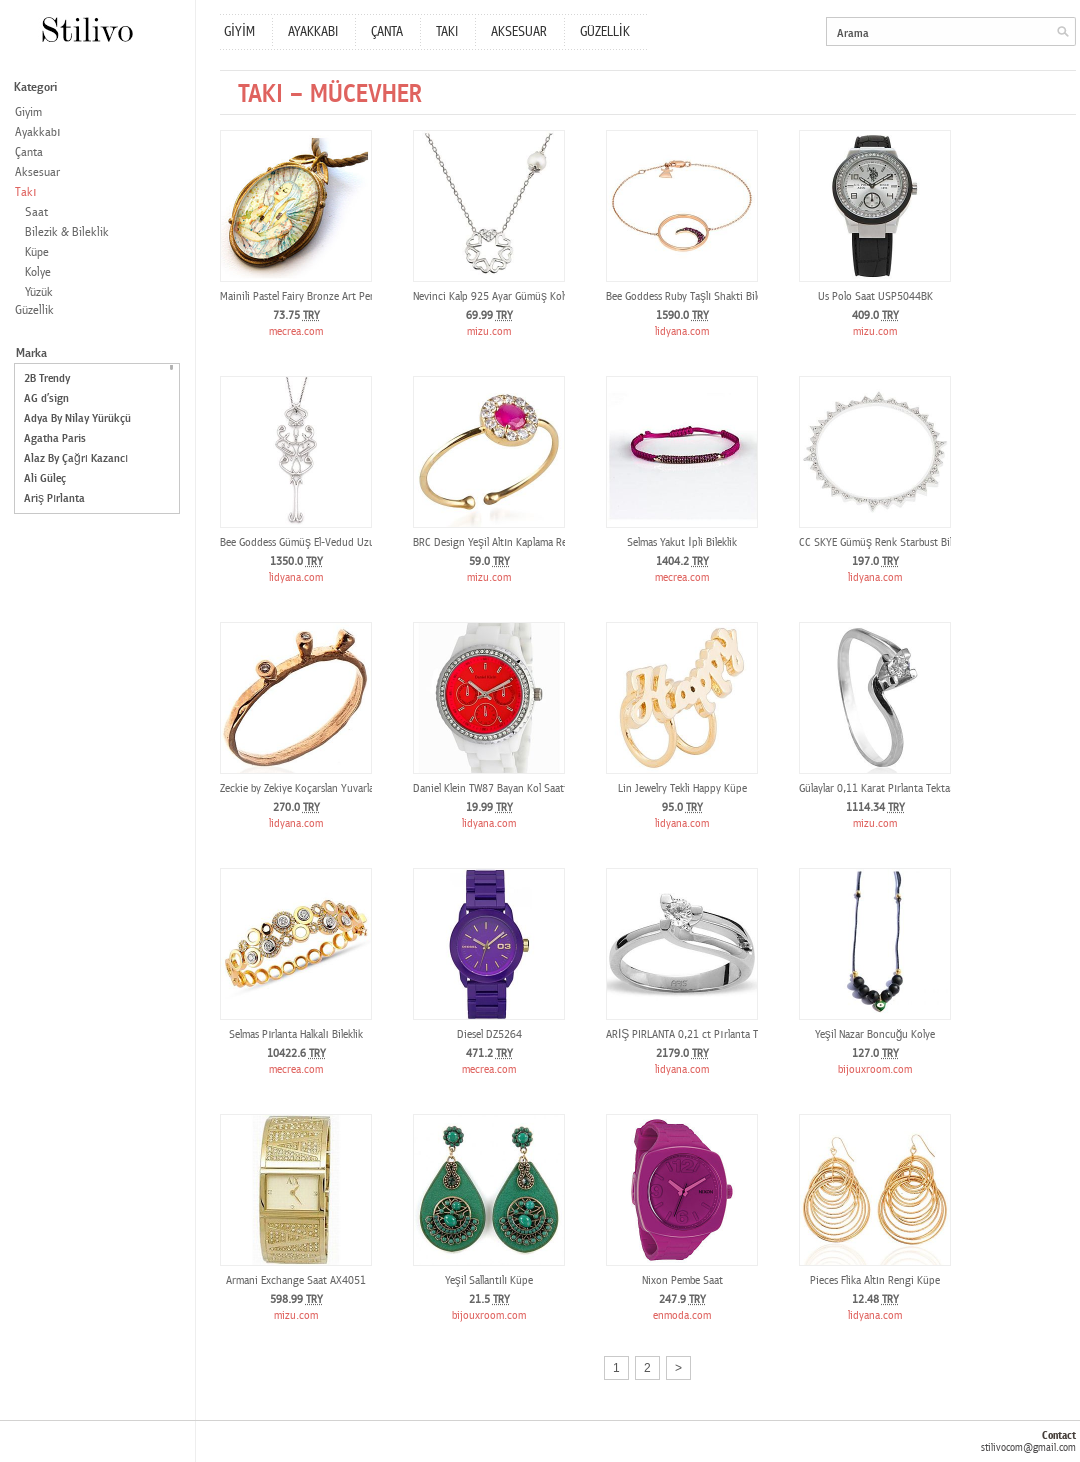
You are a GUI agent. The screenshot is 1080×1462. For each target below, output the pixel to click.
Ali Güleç (45, 478)
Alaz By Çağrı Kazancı (76, 458)
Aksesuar (37, 172)
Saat (36, 212)
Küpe (37, 252)
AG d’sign (46, 398)
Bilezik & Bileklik (67, 232)
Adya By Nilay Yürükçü (77, 418)
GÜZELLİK (605, 32)
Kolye (38, 272)
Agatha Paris (55, 438)
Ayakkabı (38, 132)
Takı (26, 192)
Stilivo (86, 29)
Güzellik (34, 310)
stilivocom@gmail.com (1028, 1447)
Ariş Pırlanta (54, 498)
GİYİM (239, 32)
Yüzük (39, 292)
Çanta (29, 152)
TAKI (447, 32)
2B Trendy (47, 378)
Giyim (28, 112)
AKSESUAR (519, 32)
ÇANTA (387, 32)
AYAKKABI (313, 32)
